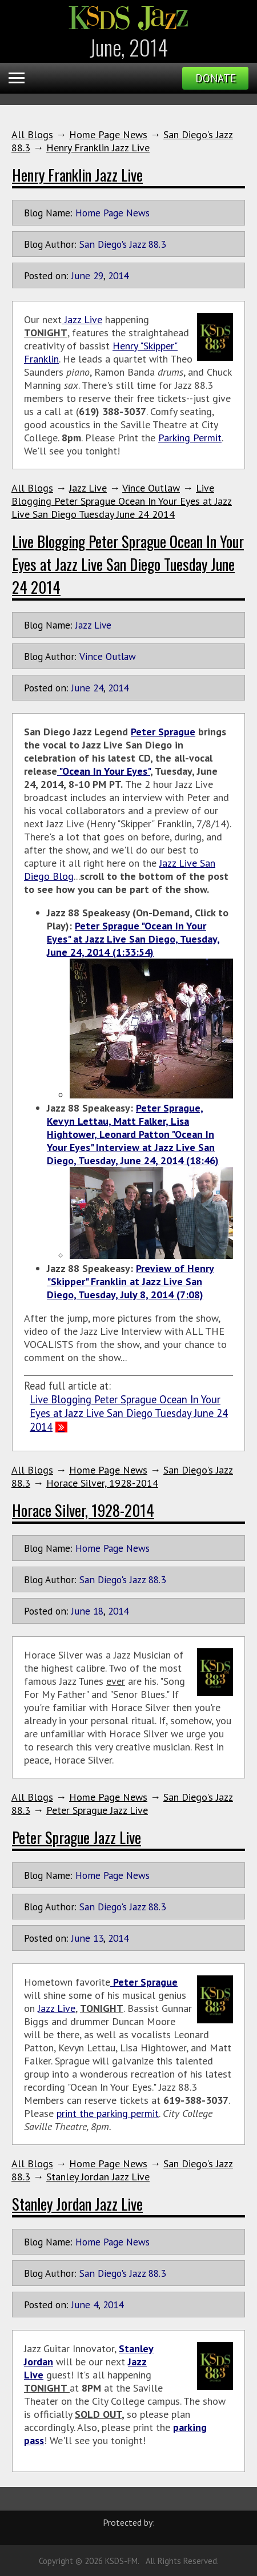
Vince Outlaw (151, 487)
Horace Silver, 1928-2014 (102, 1483)
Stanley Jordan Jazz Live (98, 2176)
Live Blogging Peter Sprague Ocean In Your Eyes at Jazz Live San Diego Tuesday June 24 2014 (121, 501)
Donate (215, 78)
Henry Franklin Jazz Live (98, 147)
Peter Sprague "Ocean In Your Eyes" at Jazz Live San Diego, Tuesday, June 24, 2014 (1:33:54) (133, 939)
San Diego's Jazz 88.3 (122, 244)
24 (98, 687)
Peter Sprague (163, 731)
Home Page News (108, 134)
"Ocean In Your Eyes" (103, 771)
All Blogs (32, 134)
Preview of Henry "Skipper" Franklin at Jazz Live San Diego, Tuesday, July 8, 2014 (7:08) (130, 1281)
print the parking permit (108, 2113)
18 (98, 1610)
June (80, 275)
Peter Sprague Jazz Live (97, 1810)
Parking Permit (190, 437)
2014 (118, 275)
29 (98, 275)
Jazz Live (82, 319)
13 (98, 1938)
